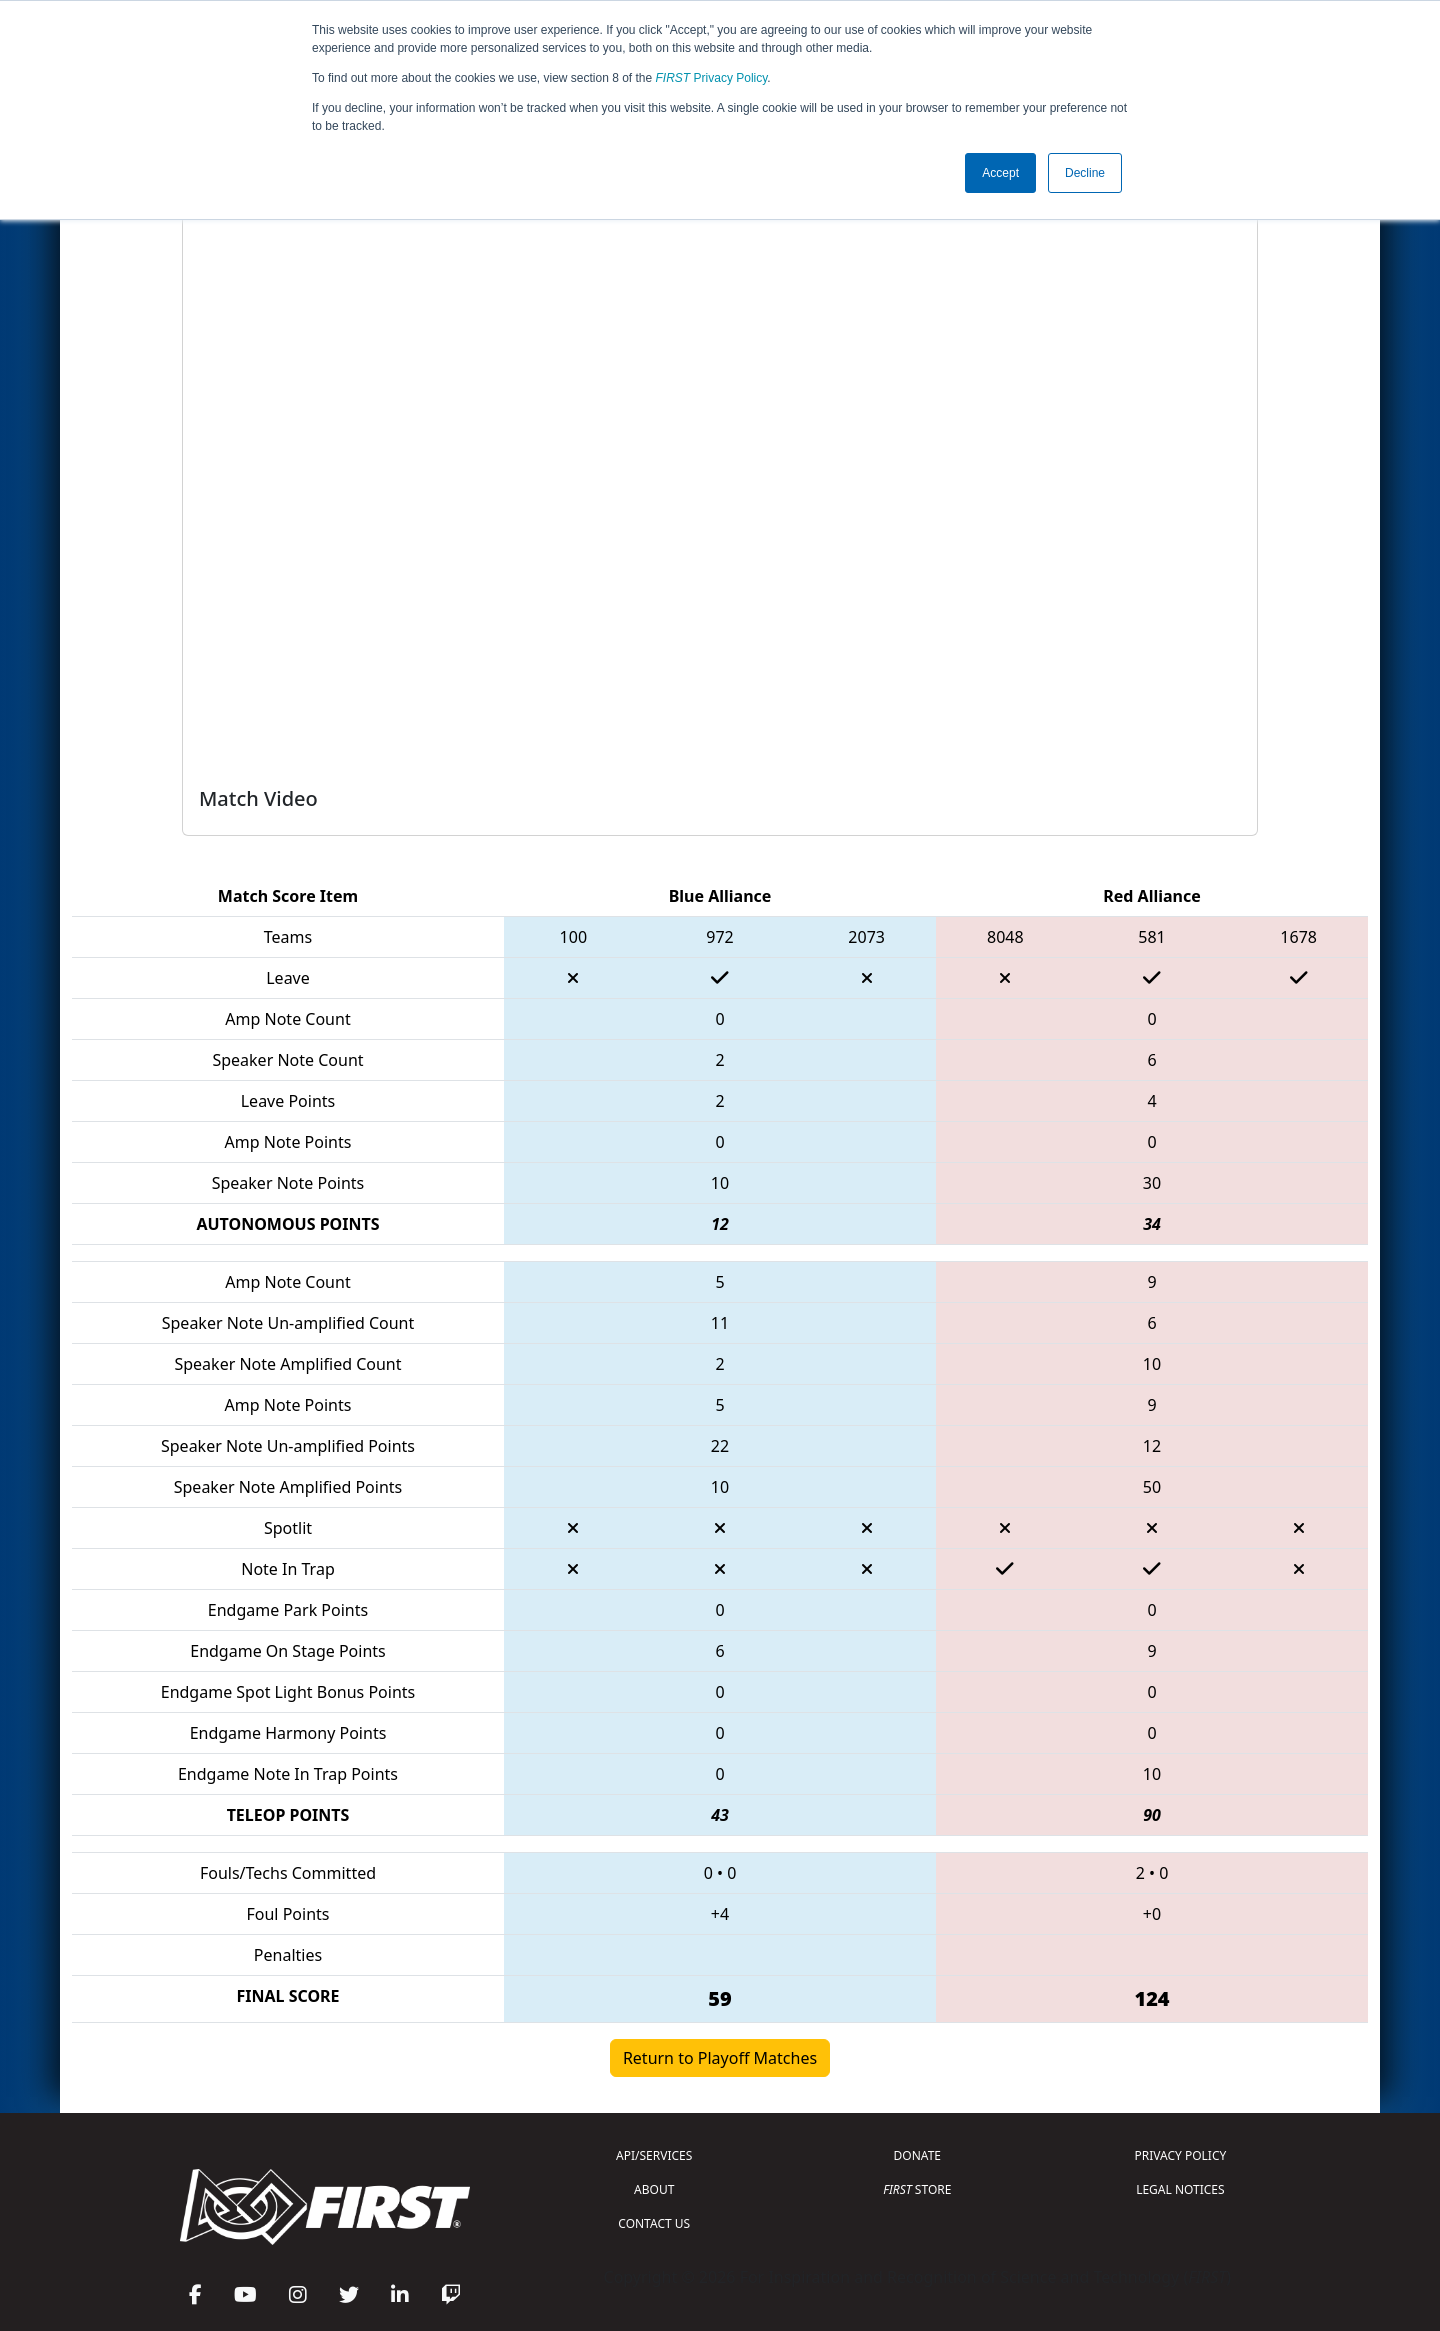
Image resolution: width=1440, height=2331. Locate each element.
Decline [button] (1085, 173)
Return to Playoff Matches (720, 2058)
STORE (917, 2189)
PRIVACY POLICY (1180, 2155)
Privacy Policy (712, 78)
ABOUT (654, 2189)
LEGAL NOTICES (1180, 2189)
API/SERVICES (654, 2155)
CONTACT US (654, 2223)
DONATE (917, 2155)
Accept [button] (1000, 173)
